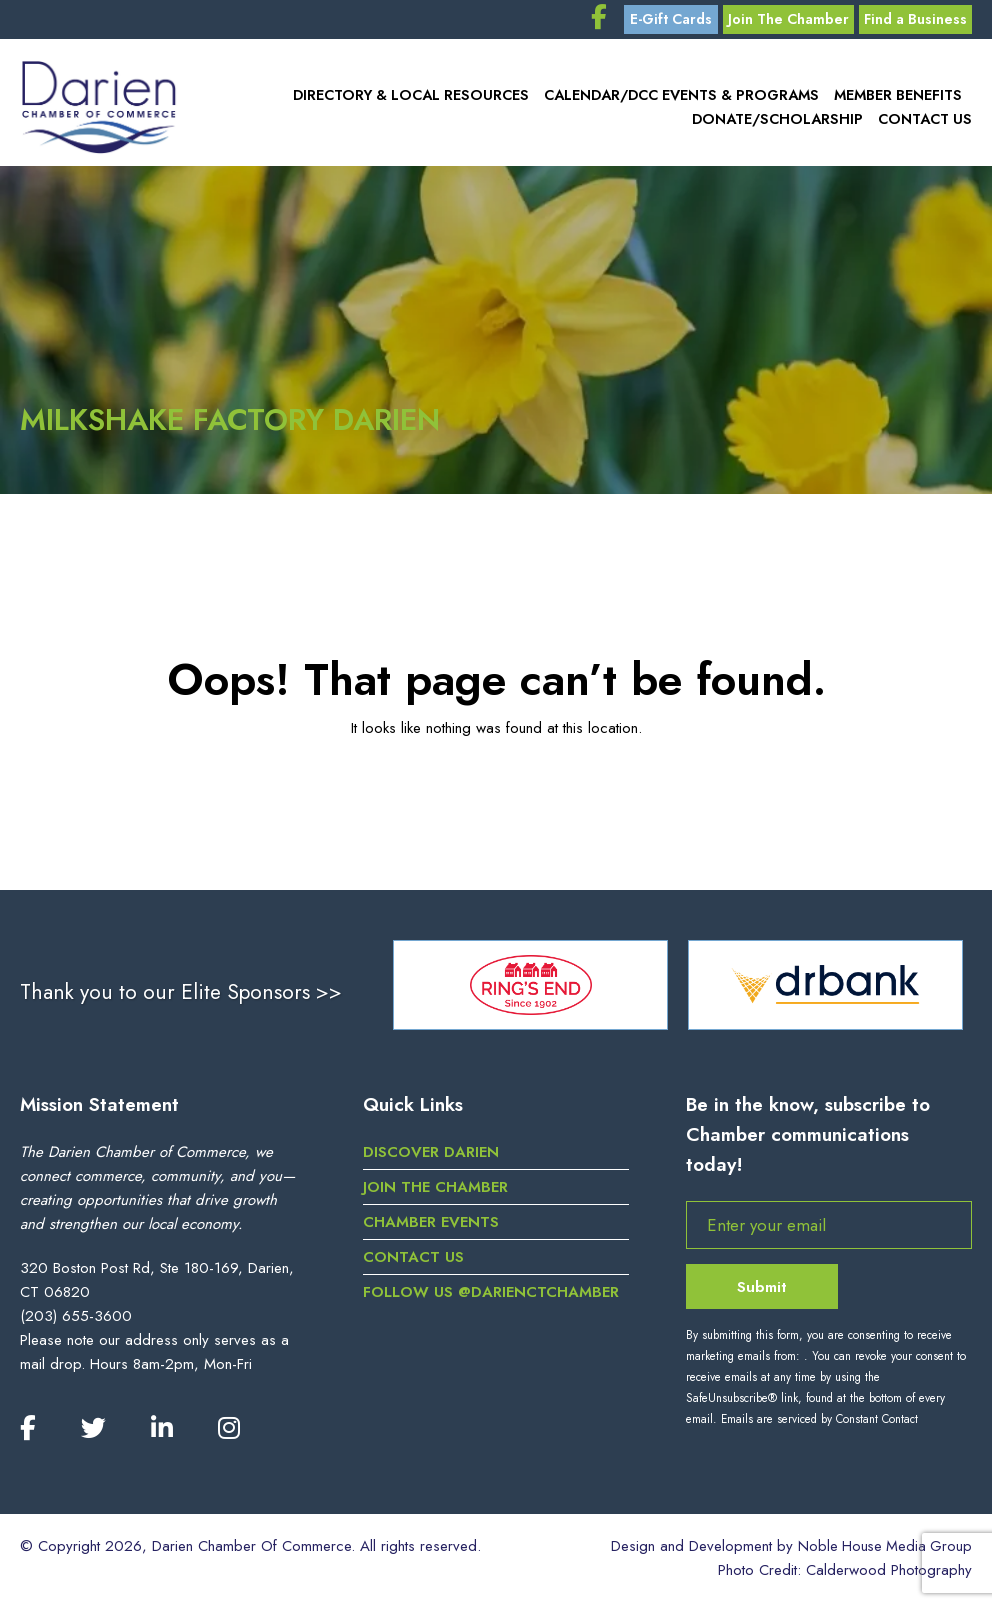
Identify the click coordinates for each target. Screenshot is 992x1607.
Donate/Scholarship (782, 124)
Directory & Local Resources (419, 100)
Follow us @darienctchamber (491, 1297)
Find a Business (913, 22)
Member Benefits (899, 100)
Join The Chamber (782, 22)
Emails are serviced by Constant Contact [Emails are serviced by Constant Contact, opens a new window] (819, 1424)
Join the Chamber (435, 1192)
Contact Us (926, 124)
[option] (530, 990)
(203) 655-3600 (76, 1321)
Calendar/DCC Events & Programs (685, 100)
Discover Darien (431, 1157)
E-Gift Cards (660, 22)
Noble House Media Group (883, 1551)
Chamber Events (431, 1227)
